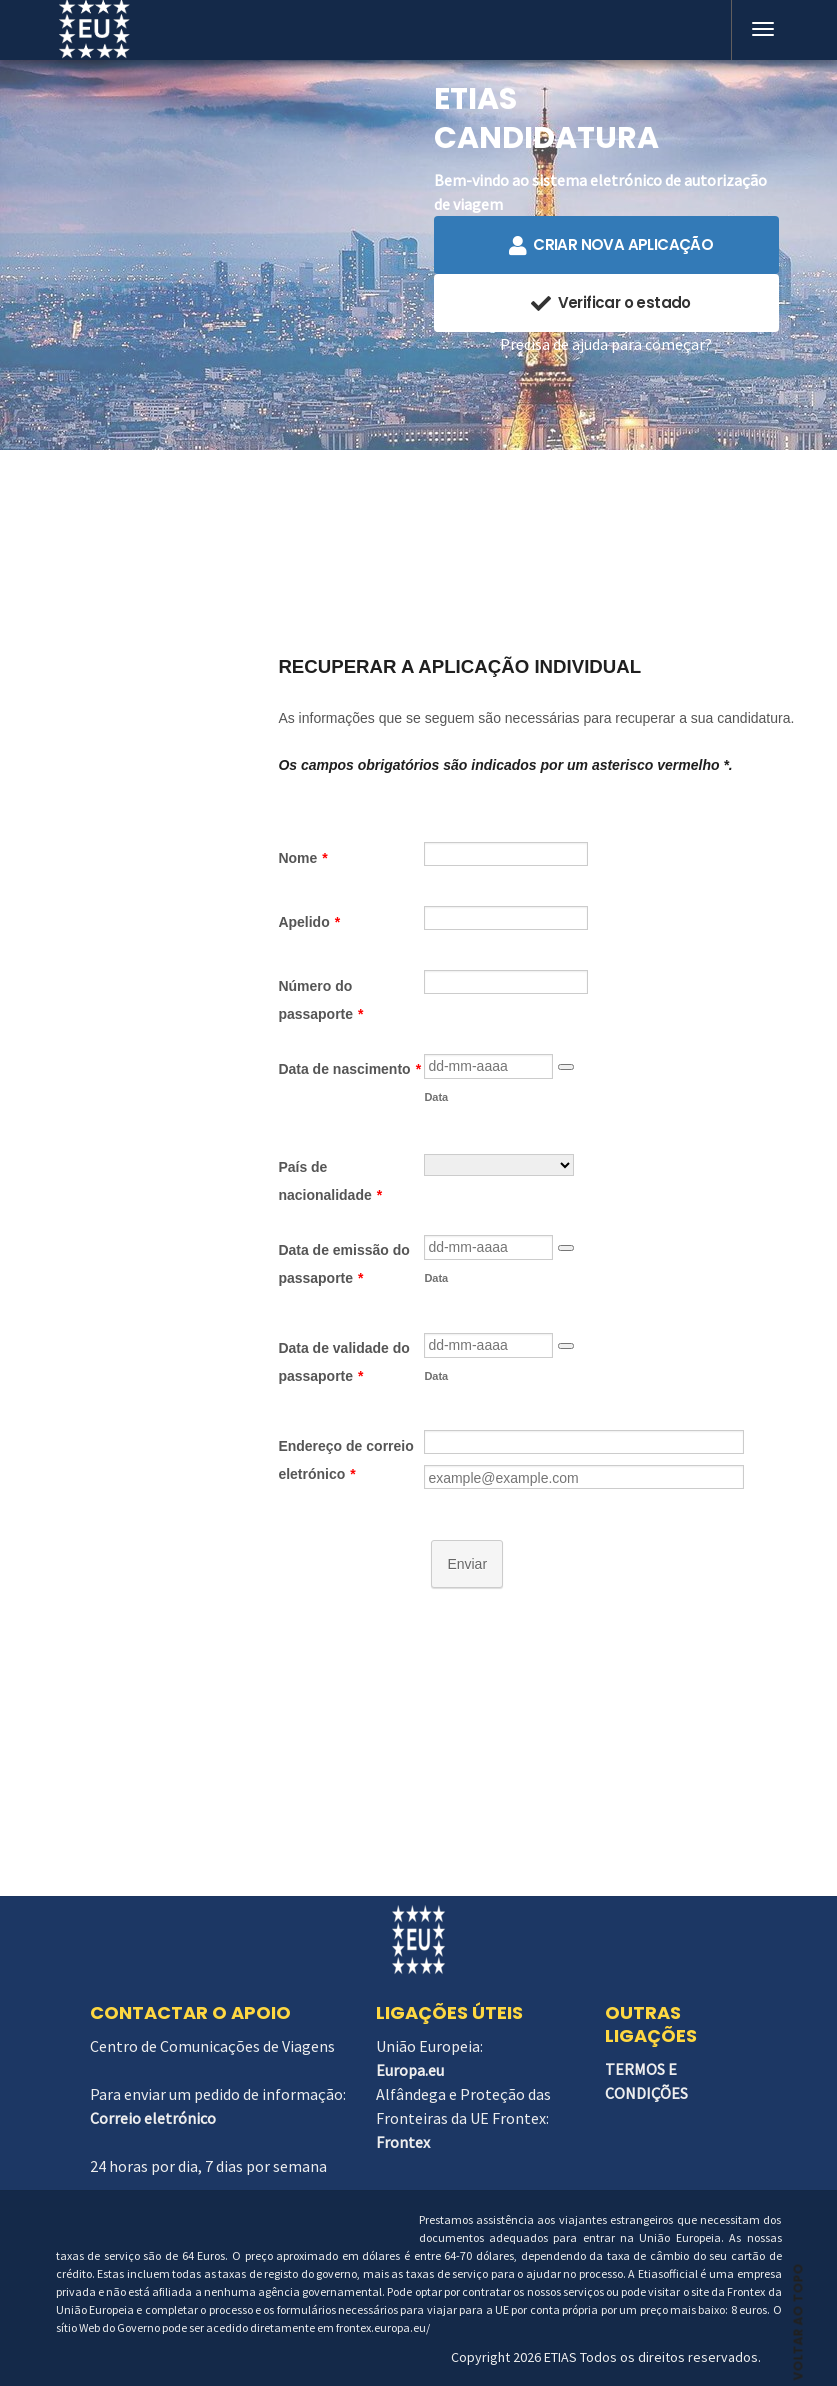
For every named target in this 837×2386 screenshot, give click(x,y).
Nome (302, 858)
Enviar (467, 1564)
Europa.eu (410, 2070)
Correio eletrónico (153, 2118)
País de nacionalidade (330, 1181)
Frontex (403, 2142)
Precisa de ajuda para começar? (606, 344)
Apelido (309, 922)
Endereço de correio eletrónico (345, 1460)
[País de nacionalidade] (499, 1165)
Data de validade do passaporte (343, 1362)
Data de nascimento (349, 1069)
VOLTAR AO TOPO (798, 2312)
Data (436, 1097)
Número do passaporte (320, 1000)
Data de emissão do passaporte (344, 1264)
